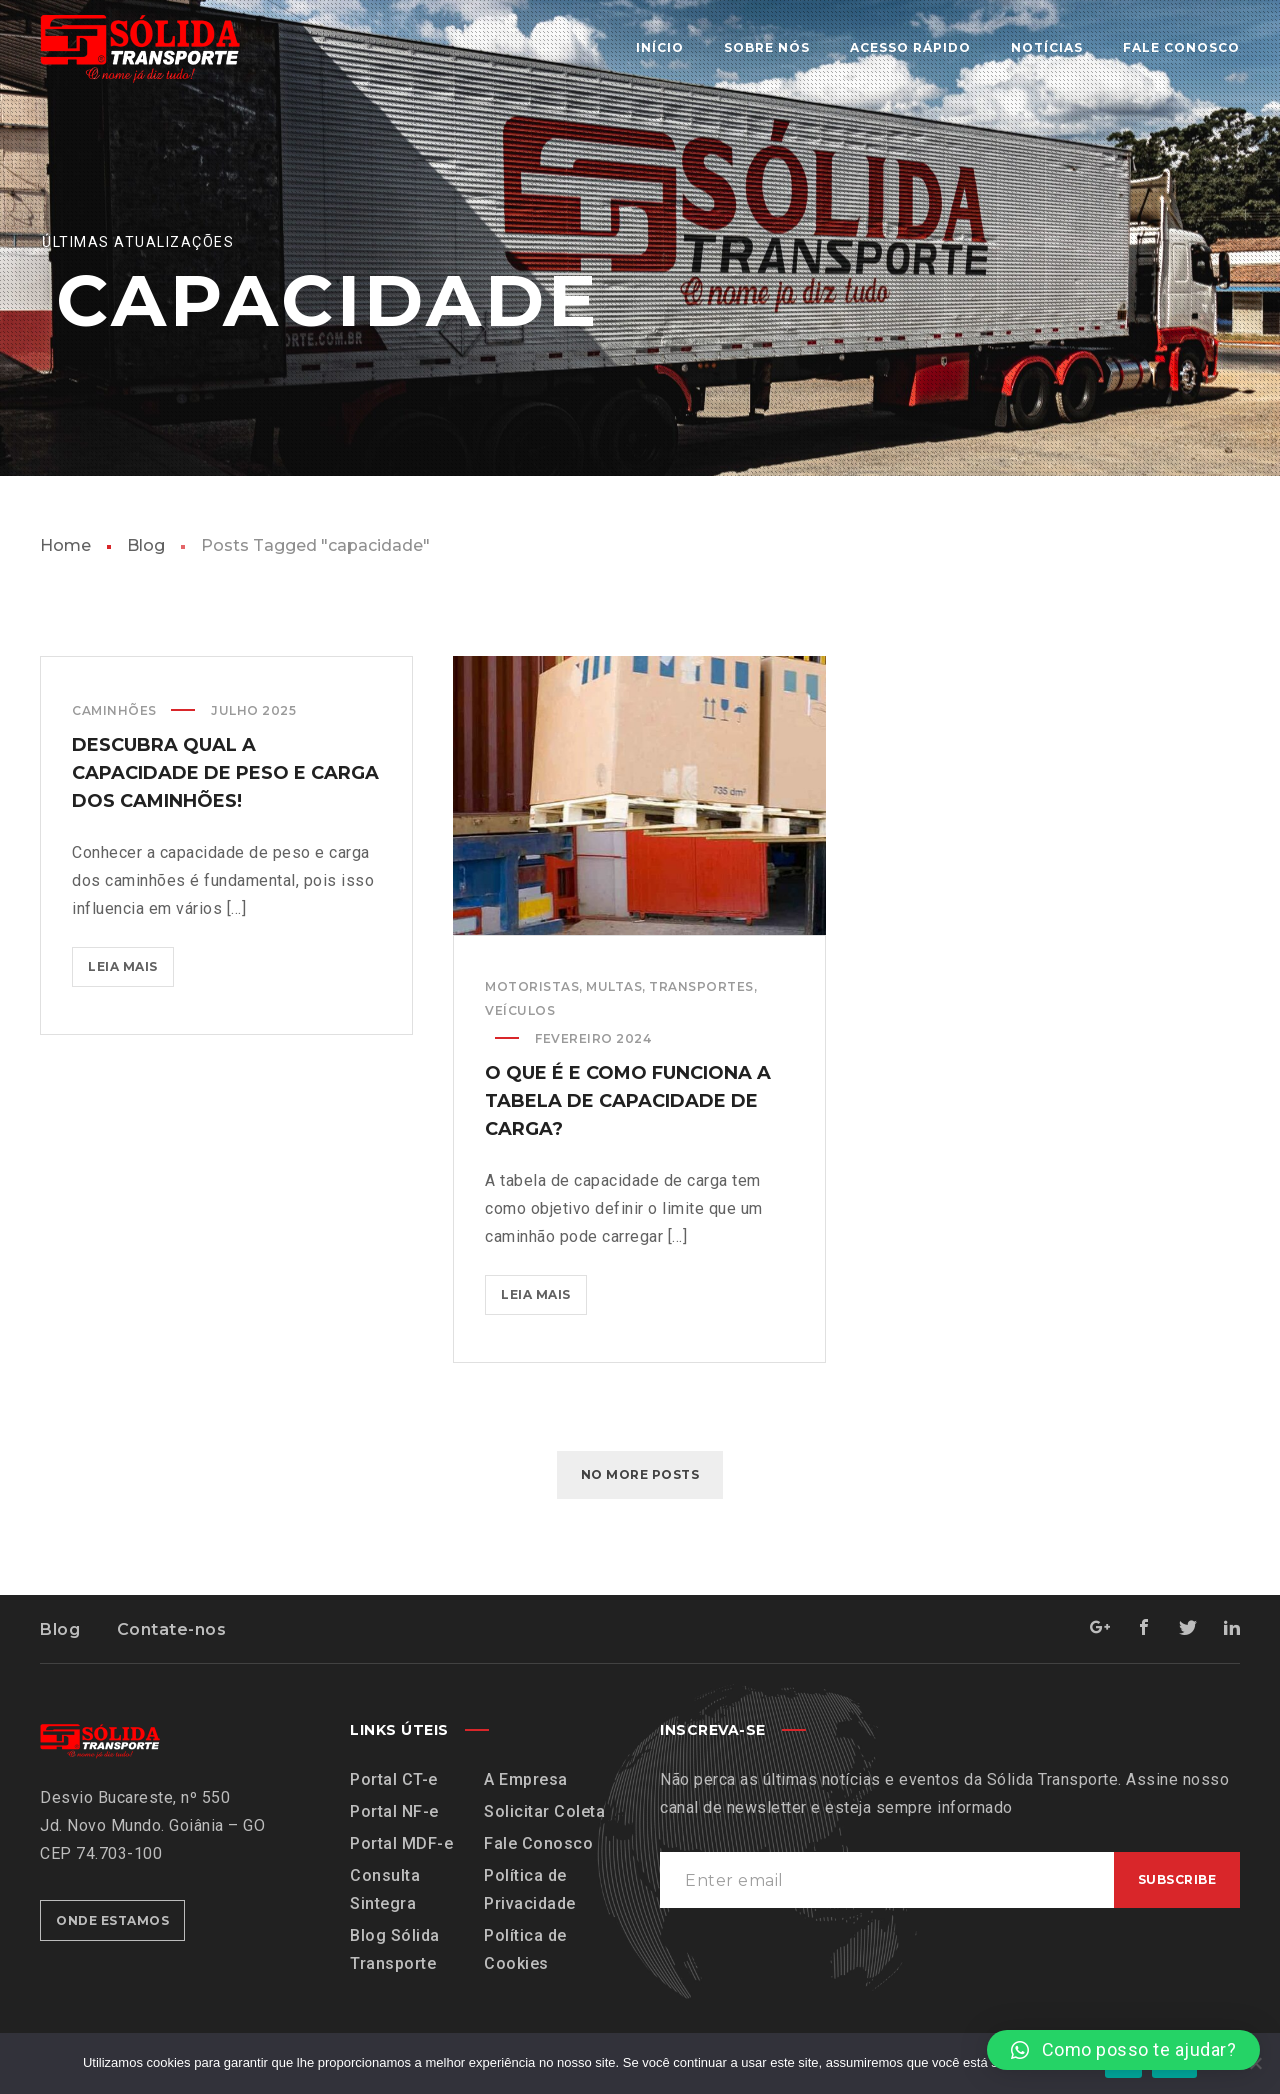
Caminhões (114, 710)
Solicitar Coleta (544, 1811)
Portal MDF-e (401, 1843)
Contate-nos (172, 1629)
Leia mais (131, 960)
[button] (1123, 2050)
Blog (146, 545)
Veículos (520, 1010)
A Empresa (526, 1779)
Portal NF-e (394, 1811)
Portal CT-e (394, 1779)
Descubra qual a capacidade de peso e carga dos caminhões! (225, 773)
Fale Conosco (538, 1843)
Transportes (701, 986)
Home (65, 545)
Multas (614, 986)
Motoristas (532, 986)
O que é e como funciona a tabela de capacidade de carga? (628, 1101)
